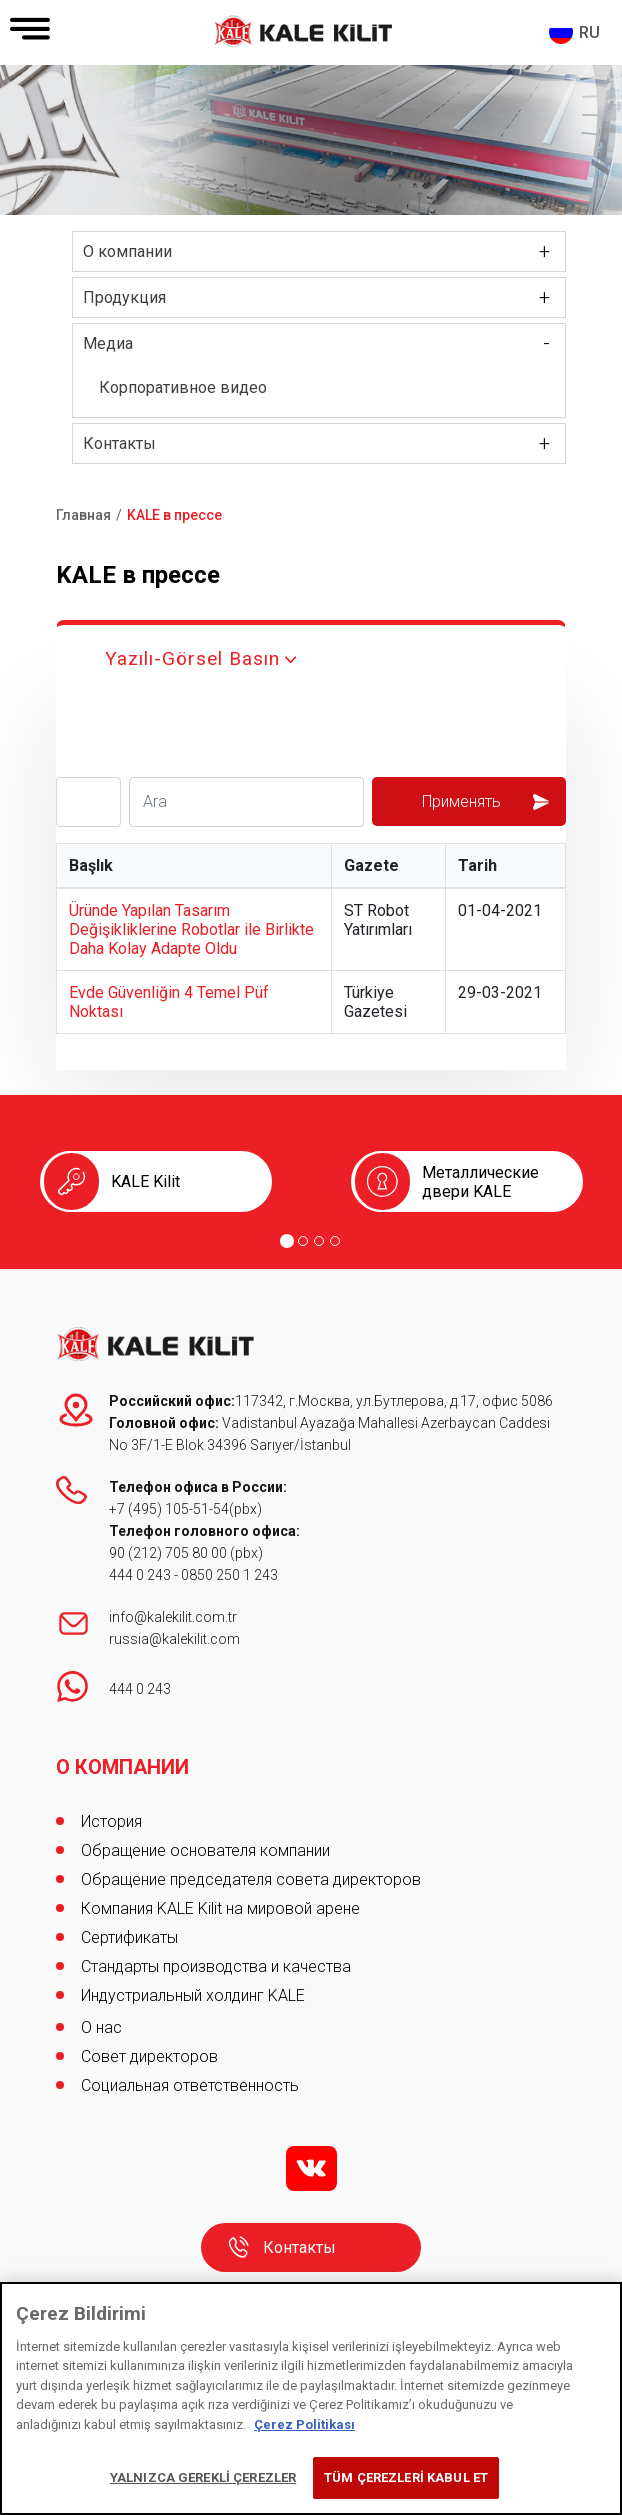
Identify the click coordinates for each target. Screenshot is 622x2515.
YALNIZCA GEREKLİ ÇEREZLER (203, 2477)
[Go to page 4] (335, 1241)
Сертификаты (129, 1937)
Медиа (108, 343)
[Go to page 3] (319, 1241)
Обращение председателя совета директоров (251, 1879)
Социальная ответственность (190, 2085)
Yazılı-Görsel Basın (192, 658)
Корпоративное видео (183, 387)
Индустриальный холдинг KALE (193, 1995)
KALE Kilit (145, 1181)
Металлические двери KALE (480, 1182)
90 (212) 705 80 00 (169, 1553)
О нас (101, 2027)
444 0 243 (140, 1575)
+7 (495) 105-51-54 (169, 1509)
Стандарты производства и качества (216, 1966)
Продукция (124, 297)
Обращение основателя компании (205, 1850)
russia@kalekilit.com (174, 1639)
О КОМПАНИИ (122, 1767)
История (111, 1821)
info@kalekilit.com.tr (173, 1617)
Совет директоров (149, 2056)
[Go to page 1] (287, 1241)
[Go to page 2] (303, 1241)
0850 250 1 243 (229, 1575)
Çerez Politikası (304, 2424)
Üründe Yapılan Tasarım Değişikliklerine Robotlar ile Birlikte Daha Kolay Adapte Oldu (191, 929)
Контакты (119, 443)
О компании (127, 251)
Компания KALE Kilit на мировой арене (220, 1908)
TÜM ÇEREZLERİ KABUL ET (406, 2477)
